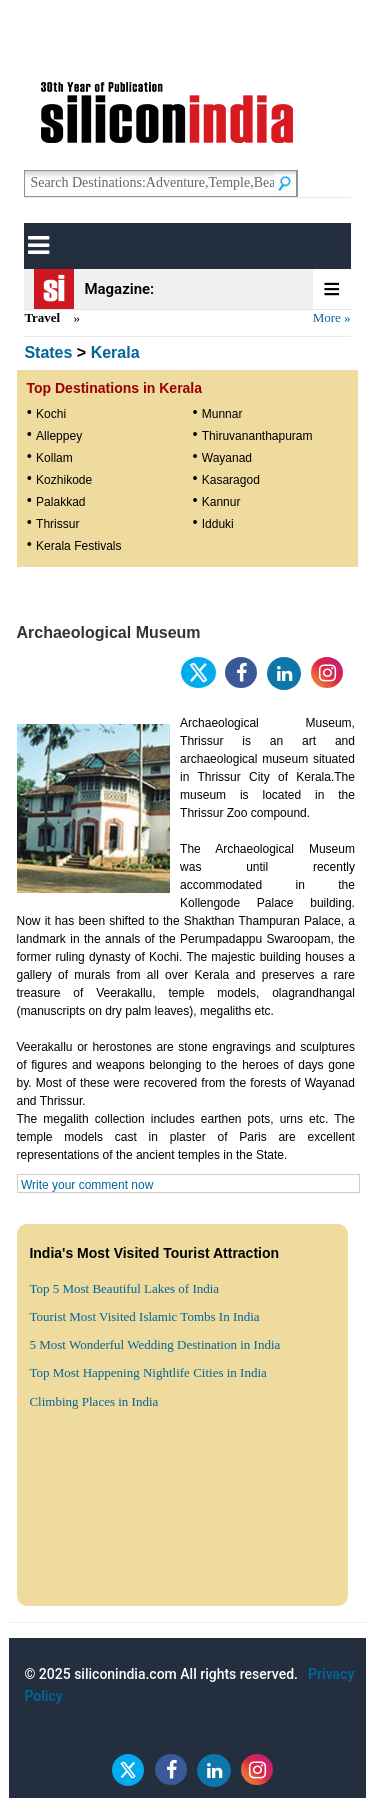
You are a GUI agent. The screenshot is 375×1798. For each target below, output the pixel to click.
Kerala (115, 352)
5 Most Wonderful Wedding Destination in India (154, 1344)
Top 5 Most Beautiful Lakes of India (124, 1288)
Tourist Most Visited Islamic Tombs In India (144, 1316)
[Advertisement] (187, 1606)
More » (332, 317)
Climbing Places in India (93, 1401)
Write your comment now (87, 1185)
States (48, 352)
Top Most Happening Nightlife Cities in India (147, 1372)
